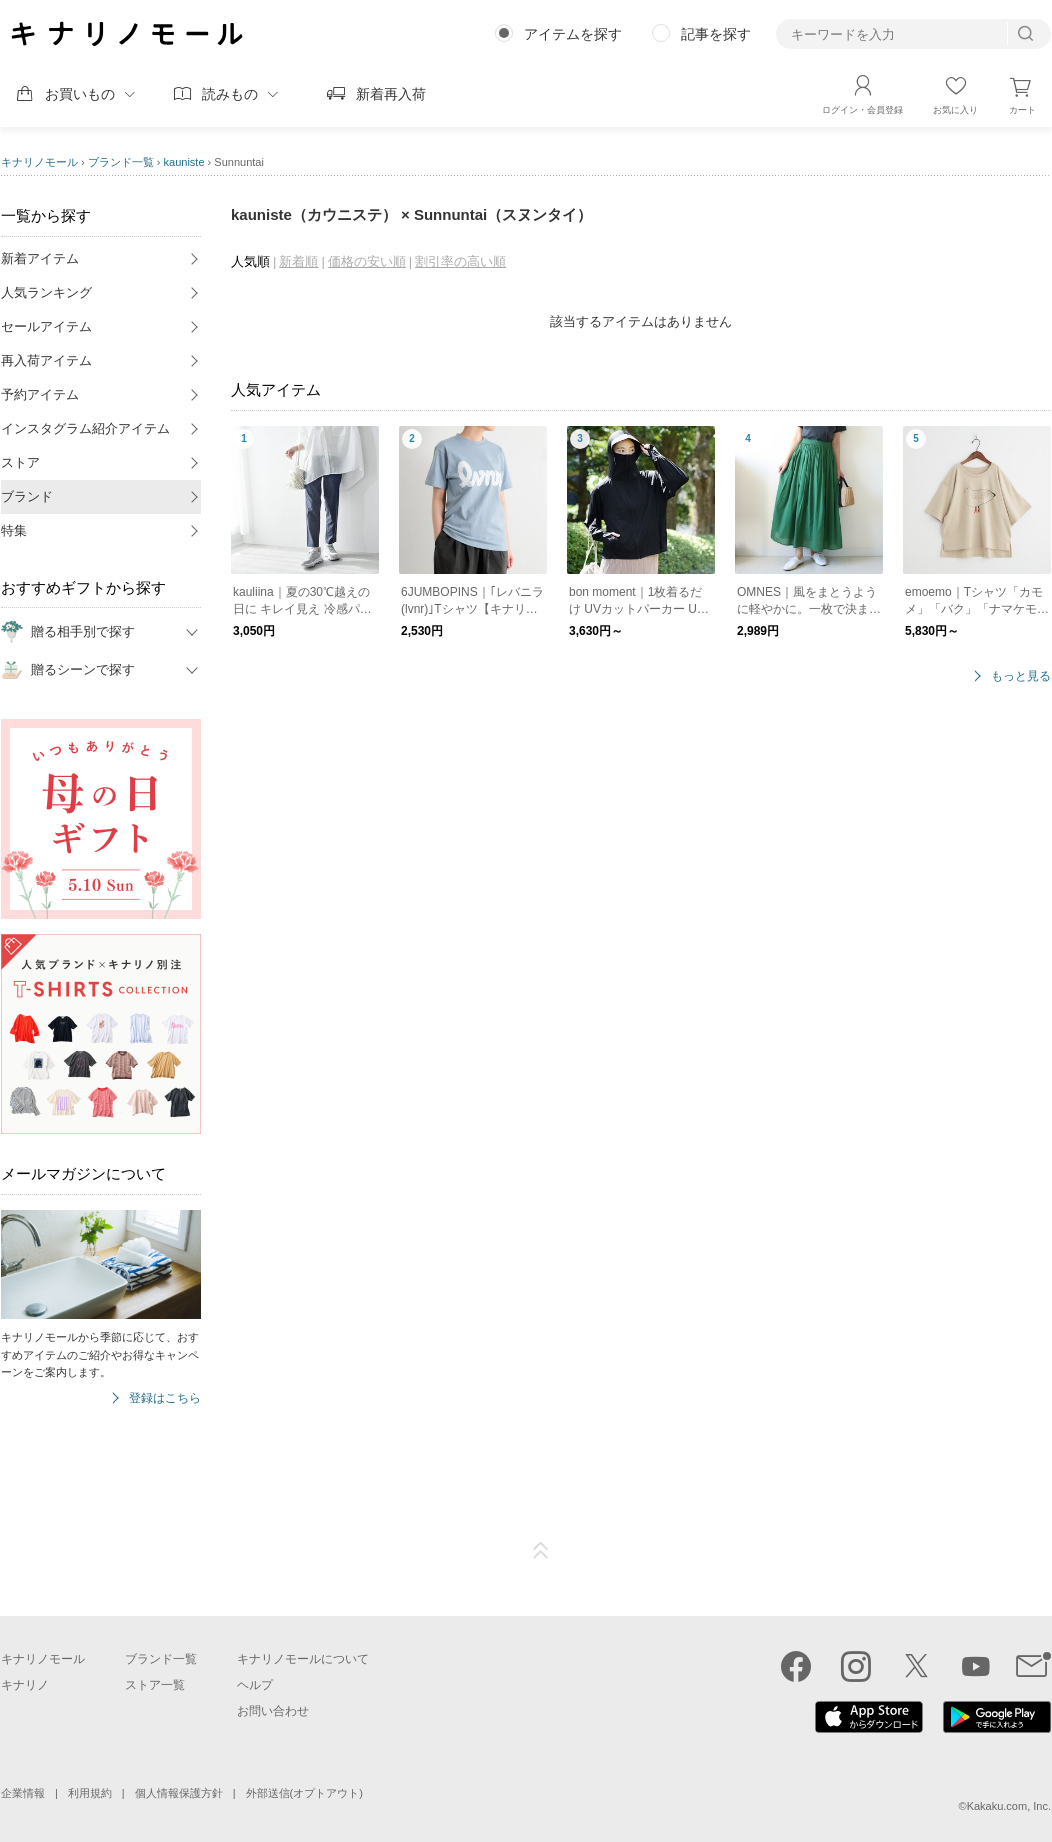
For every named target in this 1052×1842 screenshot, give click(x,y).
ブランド (27, 496)
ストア (20, 462)
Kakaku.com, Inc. (1009, 1806)
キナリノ (25, 1685)
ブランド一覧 (121, 162)
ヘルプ (255, 1685)
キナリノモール (39, 162)
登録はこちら (165, 1398)
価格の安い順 (367, 261)
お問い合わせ (273, 1711)
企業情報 (23, 1793)
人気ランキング (46, 292)
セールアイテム (46, 326)
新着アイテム (40, 258)
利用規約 (90, 1793)
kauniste (184, 162)
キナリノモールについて (303, 1659)
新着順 (298, 261)
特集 (14, 530)
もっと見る (1021, 676)
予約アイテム (40, 394)
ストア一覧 (155, 1685)
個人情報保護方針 (179, 1793)
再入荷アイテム (46, 360)
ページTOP (541, 1551)
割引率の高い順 (460, 261)
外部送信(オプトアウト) (304, 1793)
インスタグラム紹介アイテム (85, 428)
